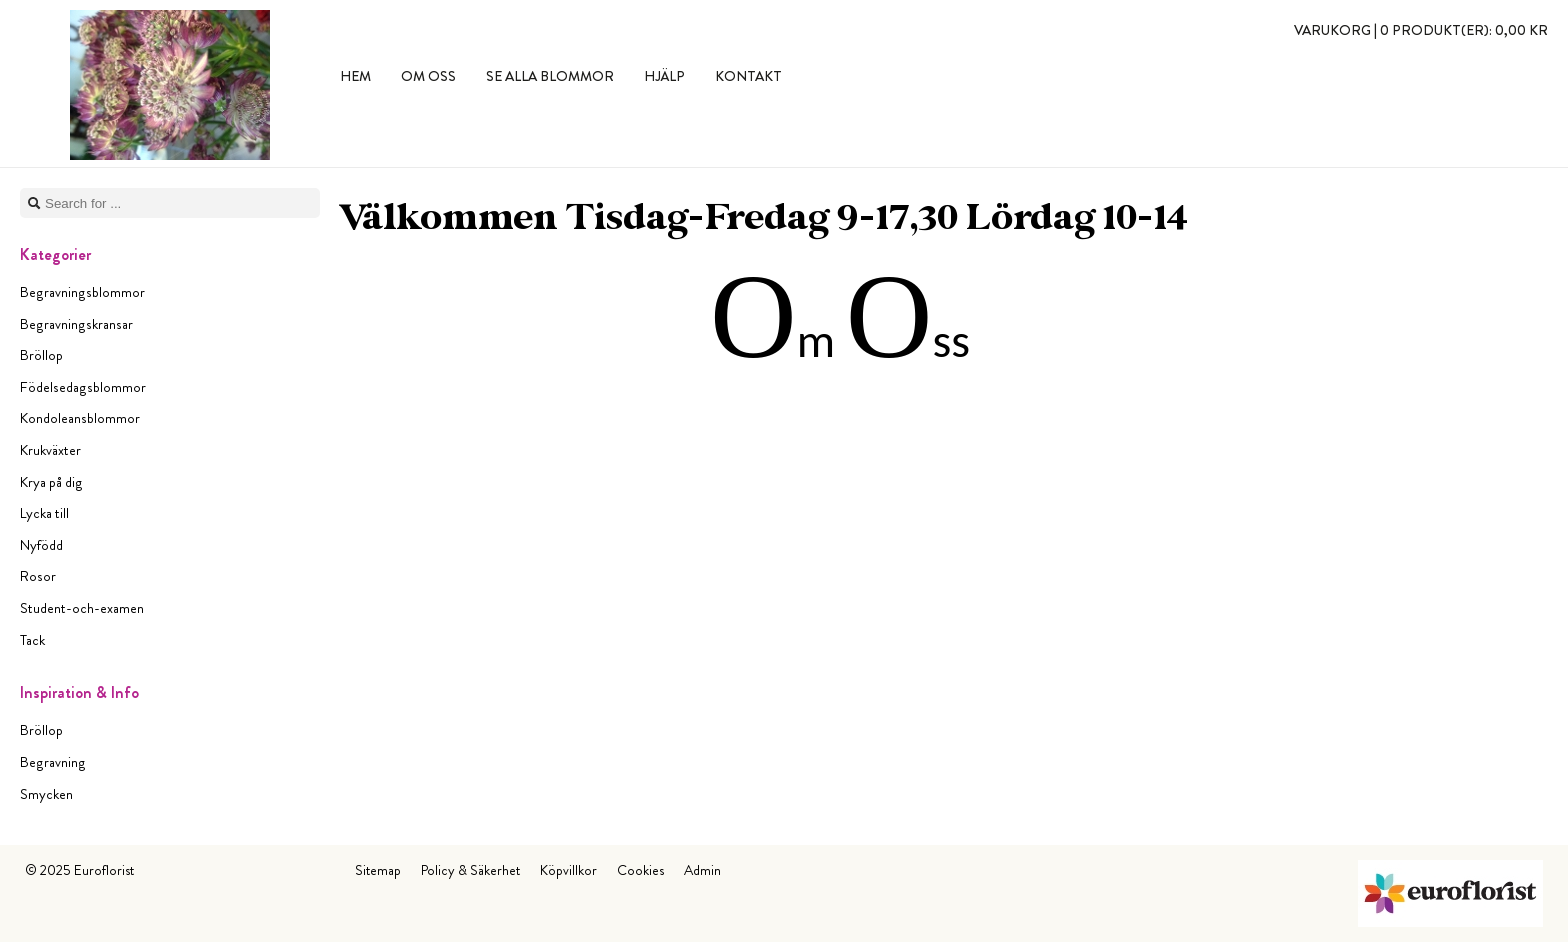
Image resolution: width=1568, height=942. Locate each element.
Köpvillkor (568, 870)
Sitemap (378, 870)
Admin (702, 870)
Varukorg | (1421, 30)
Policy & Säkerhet (470, 870)
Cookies (640, 870)
